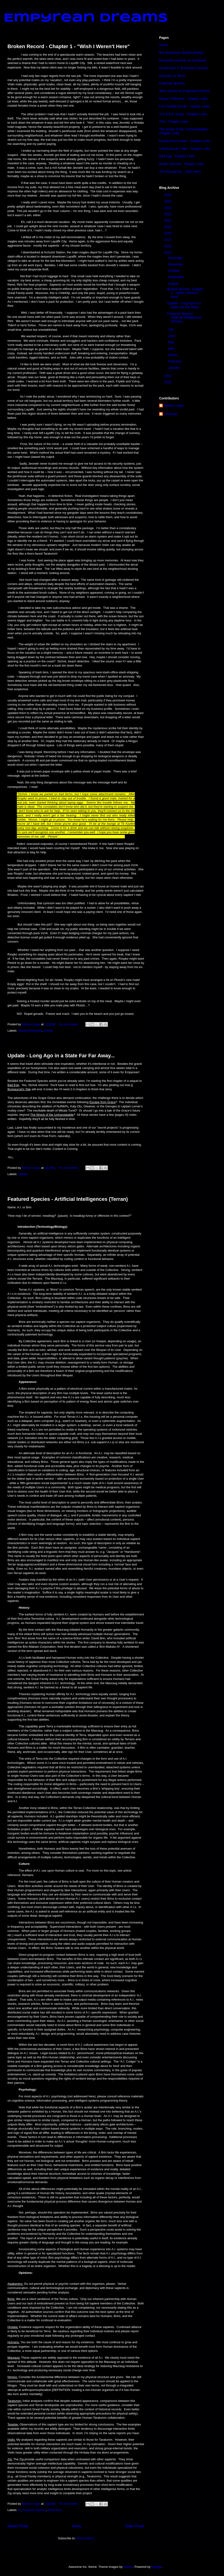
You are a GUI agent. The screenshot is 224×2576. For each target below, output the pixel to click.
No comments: (69, 1024)
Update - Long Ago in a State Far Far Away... (61, 1055)
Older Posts (134, 2526)
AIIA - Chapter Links (173, 121)
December (176, 258)
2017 (168, 239)
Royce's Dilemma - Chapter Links (183, 98)
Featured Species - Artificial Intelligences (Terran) (67, 1199)
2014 (168, 376)
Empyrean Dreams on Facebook (182, 60)
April (171, 348)
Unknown (170, 414)
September (176, 277)
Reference (55, 2510)
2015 (168, 252)
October (174, 271)
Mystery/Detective (30, 1030)
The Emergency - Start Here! (180, 171)
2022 (168, 214)
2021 (168, 220)
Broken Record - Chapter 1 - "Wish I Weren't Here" (68, 46)
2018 (168, 233)
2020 (168, 227)
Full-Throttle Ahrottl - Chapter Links (184, 106)
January (174, 368)
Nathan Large (174, 405)
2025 (168, 195)
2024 (168, 201)
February (175, 361)
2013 (168, 382)
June (172, 336)
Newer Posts (17, 2526)
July (171, 329)
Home (77, 2526)
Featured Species (34, 2510)
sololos (128, 2567)
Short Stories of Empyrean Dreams (184, 91)
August (173, 283)
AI (19, 2510)
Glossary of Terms (172, 76)
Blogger (156, 2567)
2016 (168, 246)
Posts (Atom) (85, 2538)
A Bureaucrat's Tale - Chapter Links (184, 149)
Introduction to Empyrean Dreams (183, 68)
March (173, 355)
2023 (168, 208)
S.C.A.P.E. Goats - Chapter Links (183, 114)
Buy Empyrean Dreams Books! (181, 52)
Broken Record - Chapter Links (181, 164)
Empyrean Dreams (86, 18)
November (176, 264)
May (171, 342)
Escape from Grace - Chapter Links (184, 141)
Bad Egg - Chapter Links (177, 156)
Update (23, 1174)
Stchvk (48, 1030)
